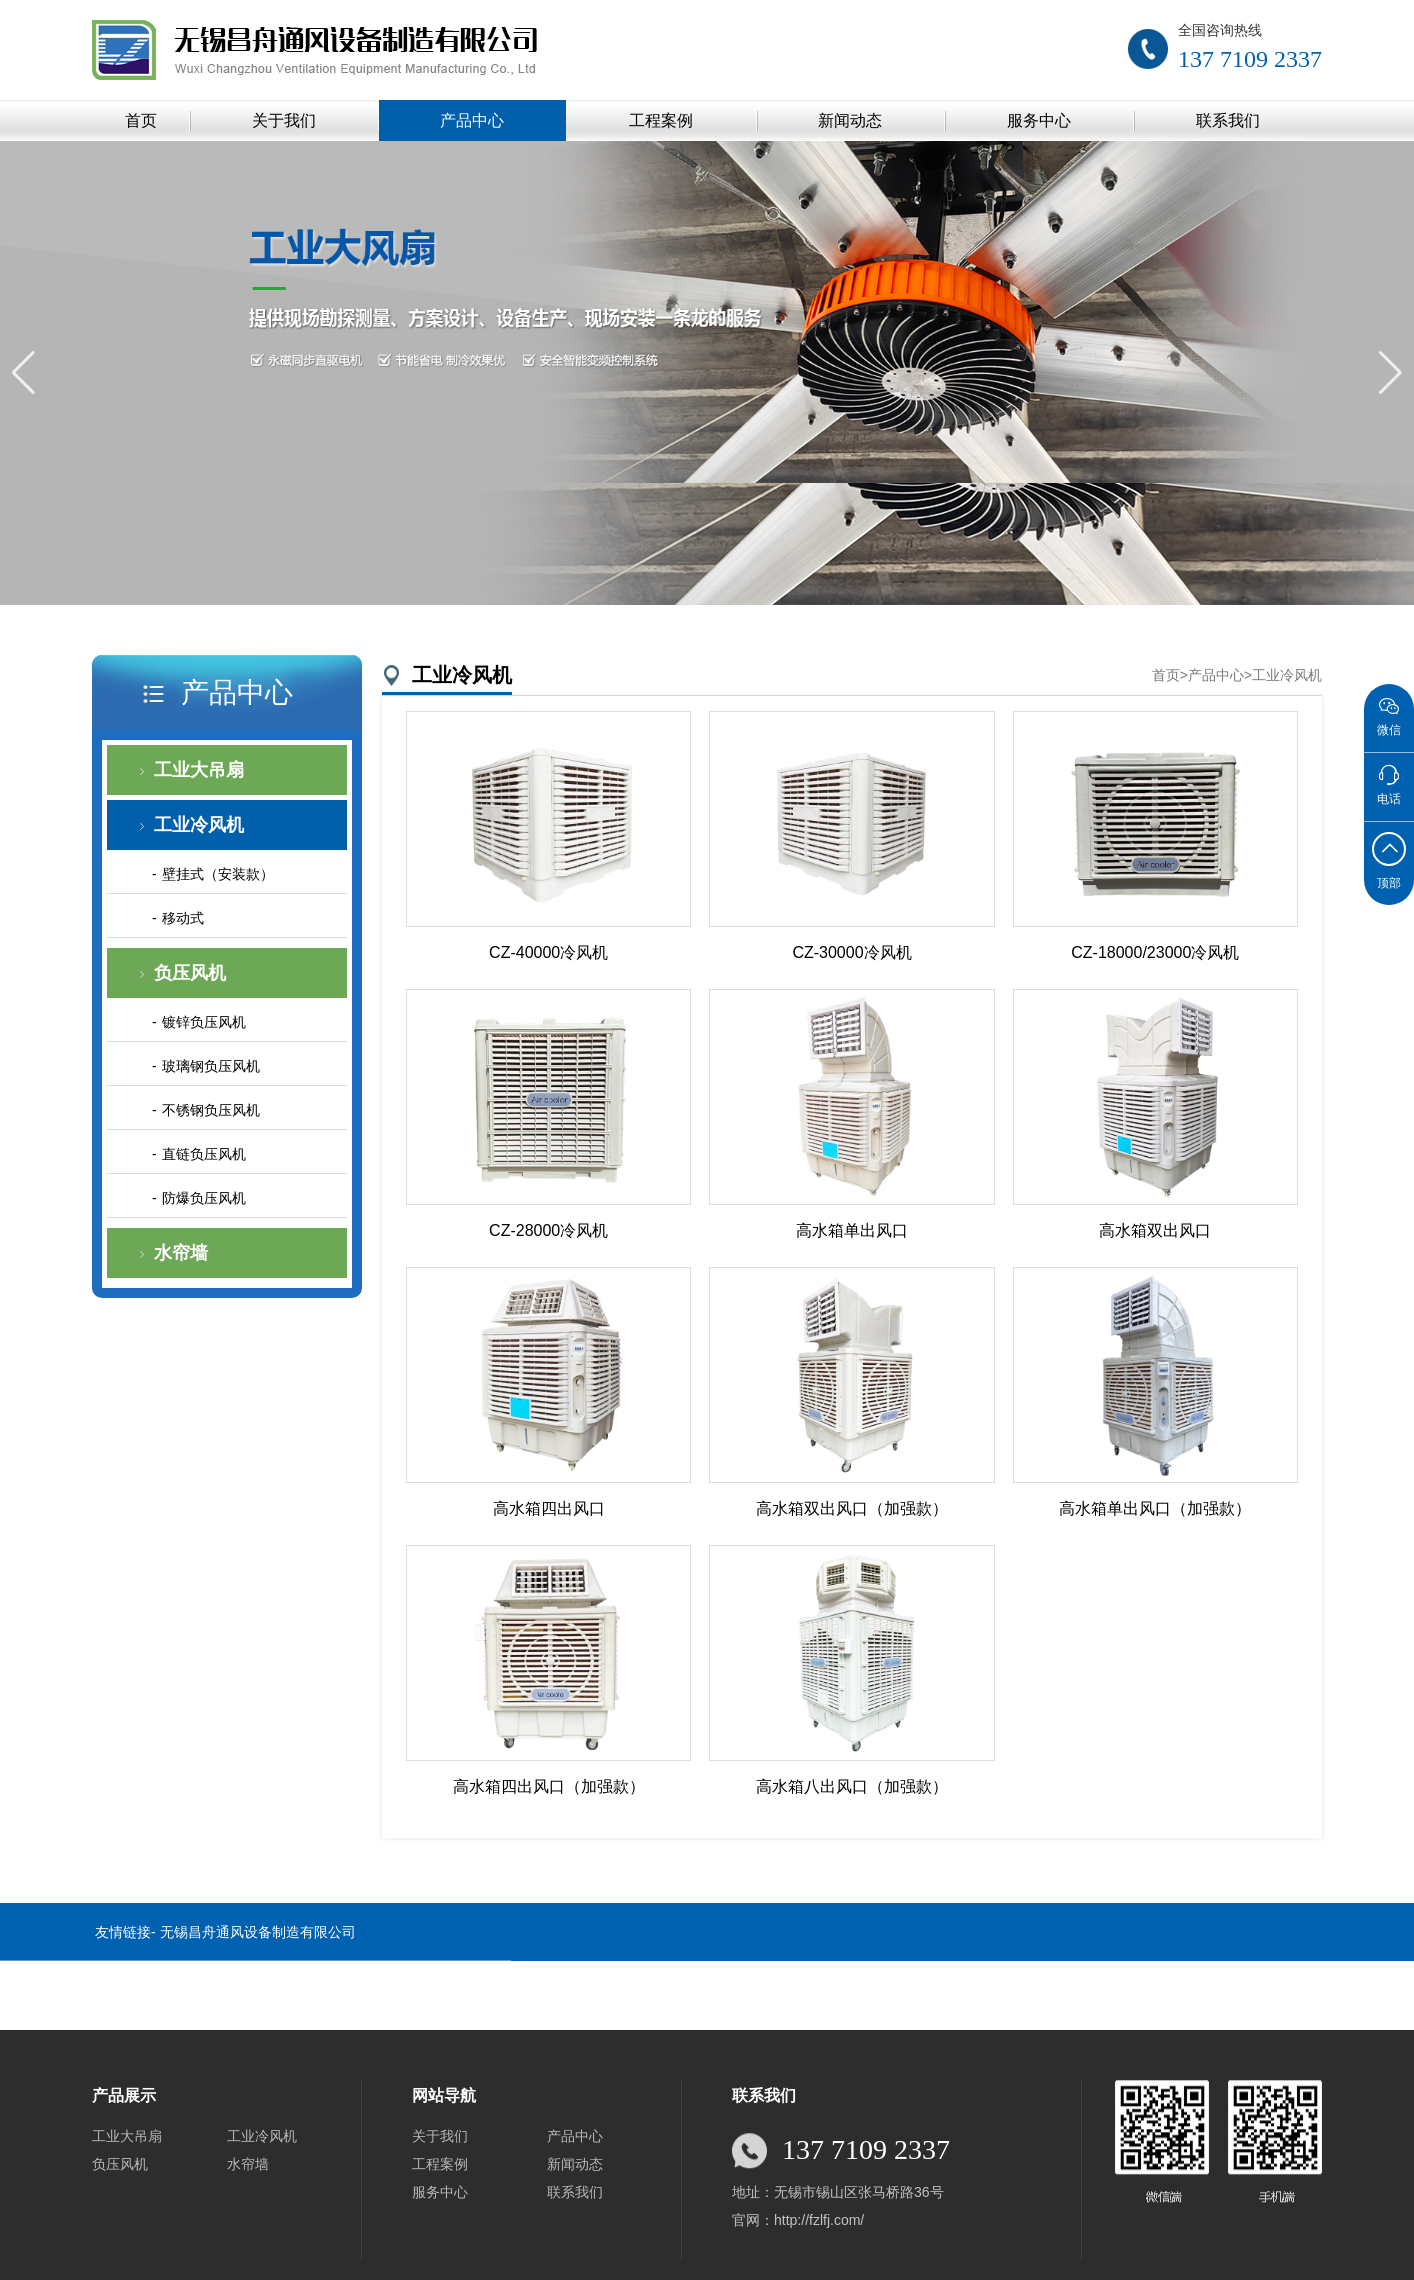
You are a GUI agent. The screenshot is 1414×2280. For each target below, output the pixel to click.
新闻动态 (850, 120)
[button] (1390, 373)
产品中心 (472, 120)
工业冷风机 (199, 825)
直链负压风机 (204, 1154)
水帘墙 (181, 1253)
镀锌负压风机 (204, 1022)
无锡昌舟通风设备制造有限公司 (258, 1956)
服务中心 (1039, 120)
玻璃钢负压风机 (211, 1066)
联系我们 (1228, 120)
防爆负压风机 (204, 1198)
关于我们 (284, 120)
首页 (141, 120)
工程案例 (661, 120)
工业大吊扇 (199, 770)
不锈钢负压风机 (211, 1110)
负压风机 (190, 973)
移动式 (183, 918)
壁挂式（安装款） (218, 874)
